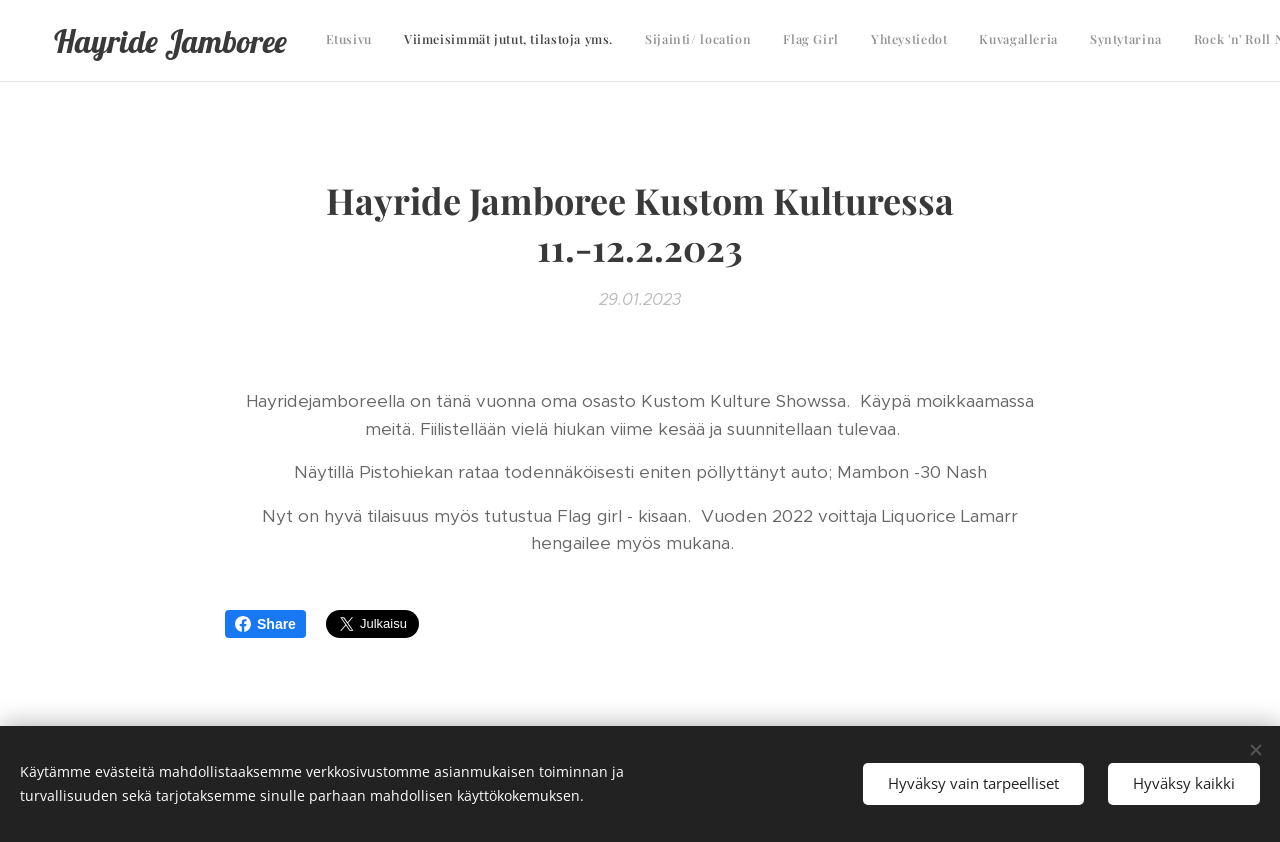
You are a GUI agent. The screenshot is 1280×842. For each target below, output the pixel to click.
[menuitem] (957, 41)
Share (265, 624)
